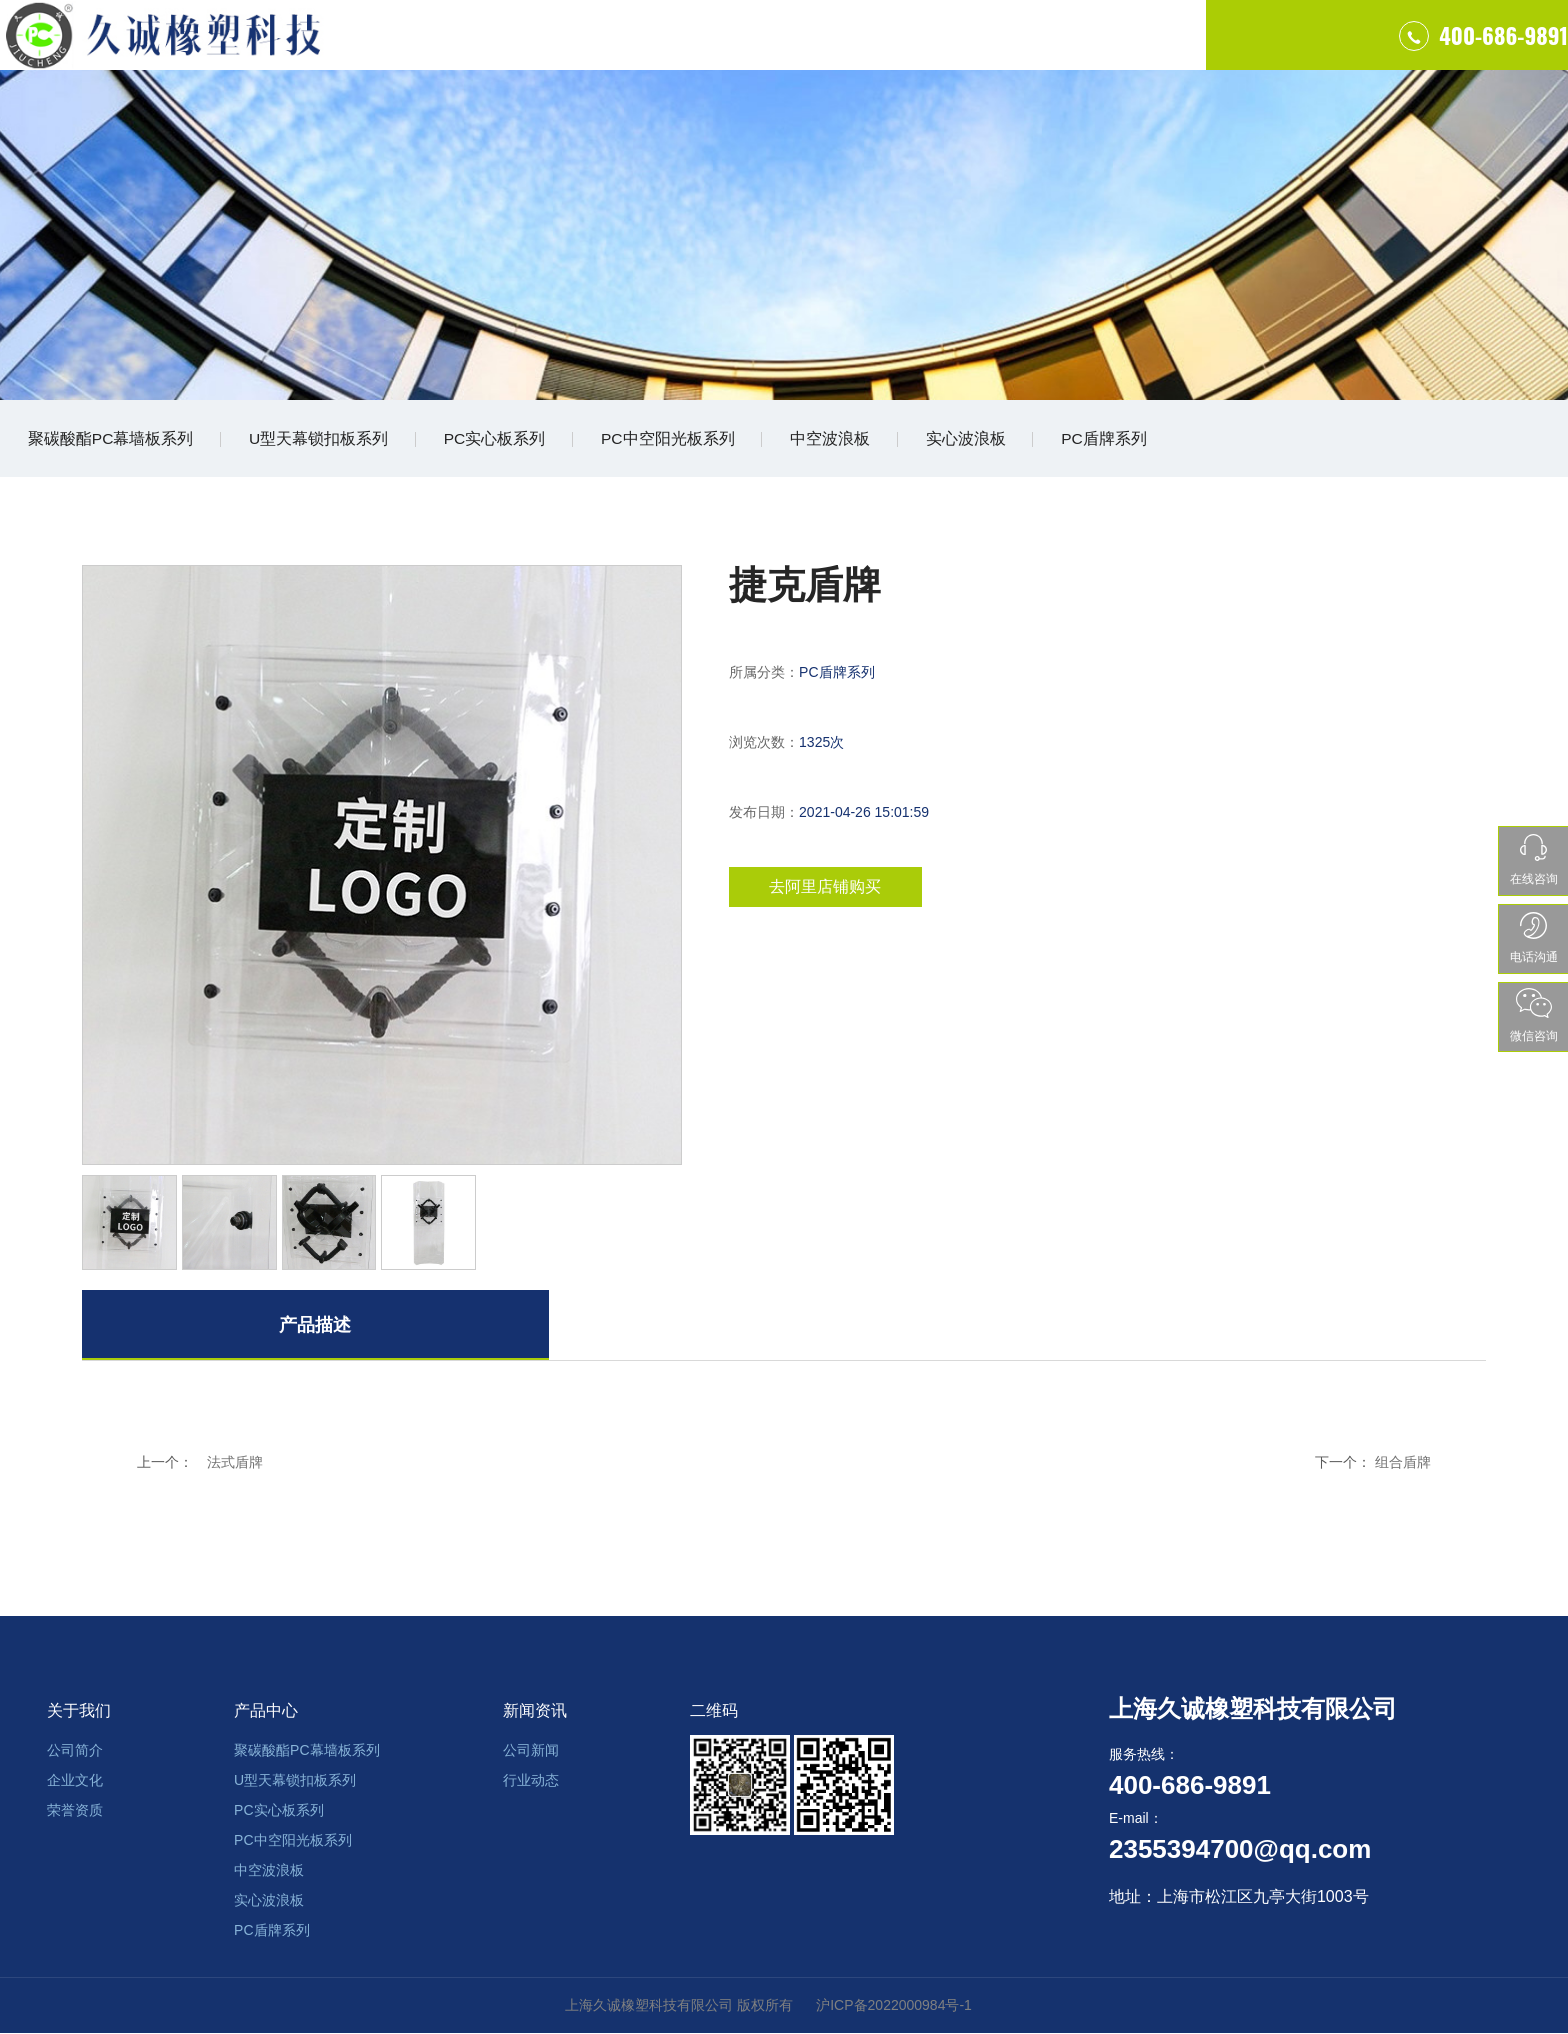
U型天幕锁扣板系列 (326, 440)
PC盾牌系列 (1135, 440)
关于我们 (624, 49)
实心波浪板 (992, 440)
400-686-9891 (1358, 50)
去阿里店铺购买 (833, 891)
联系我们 (1065, 49)
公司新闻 (531, 1751)
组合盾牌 (1403, 1466)
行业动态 (531, 1781)
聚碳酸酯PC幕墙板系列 (113, 440)
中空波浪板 (852, 440)
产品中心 (771, 49)
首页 (478, 49)
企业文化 (75, 1781)
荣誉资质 (75, 1811)
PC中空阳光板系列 (685, 440)
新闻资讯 (535, 1711)
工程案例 (918, 49)
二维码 (714, 1711)
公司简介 (75, 1751)
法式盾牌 (235, 1466)
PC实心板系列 (507, 440)
